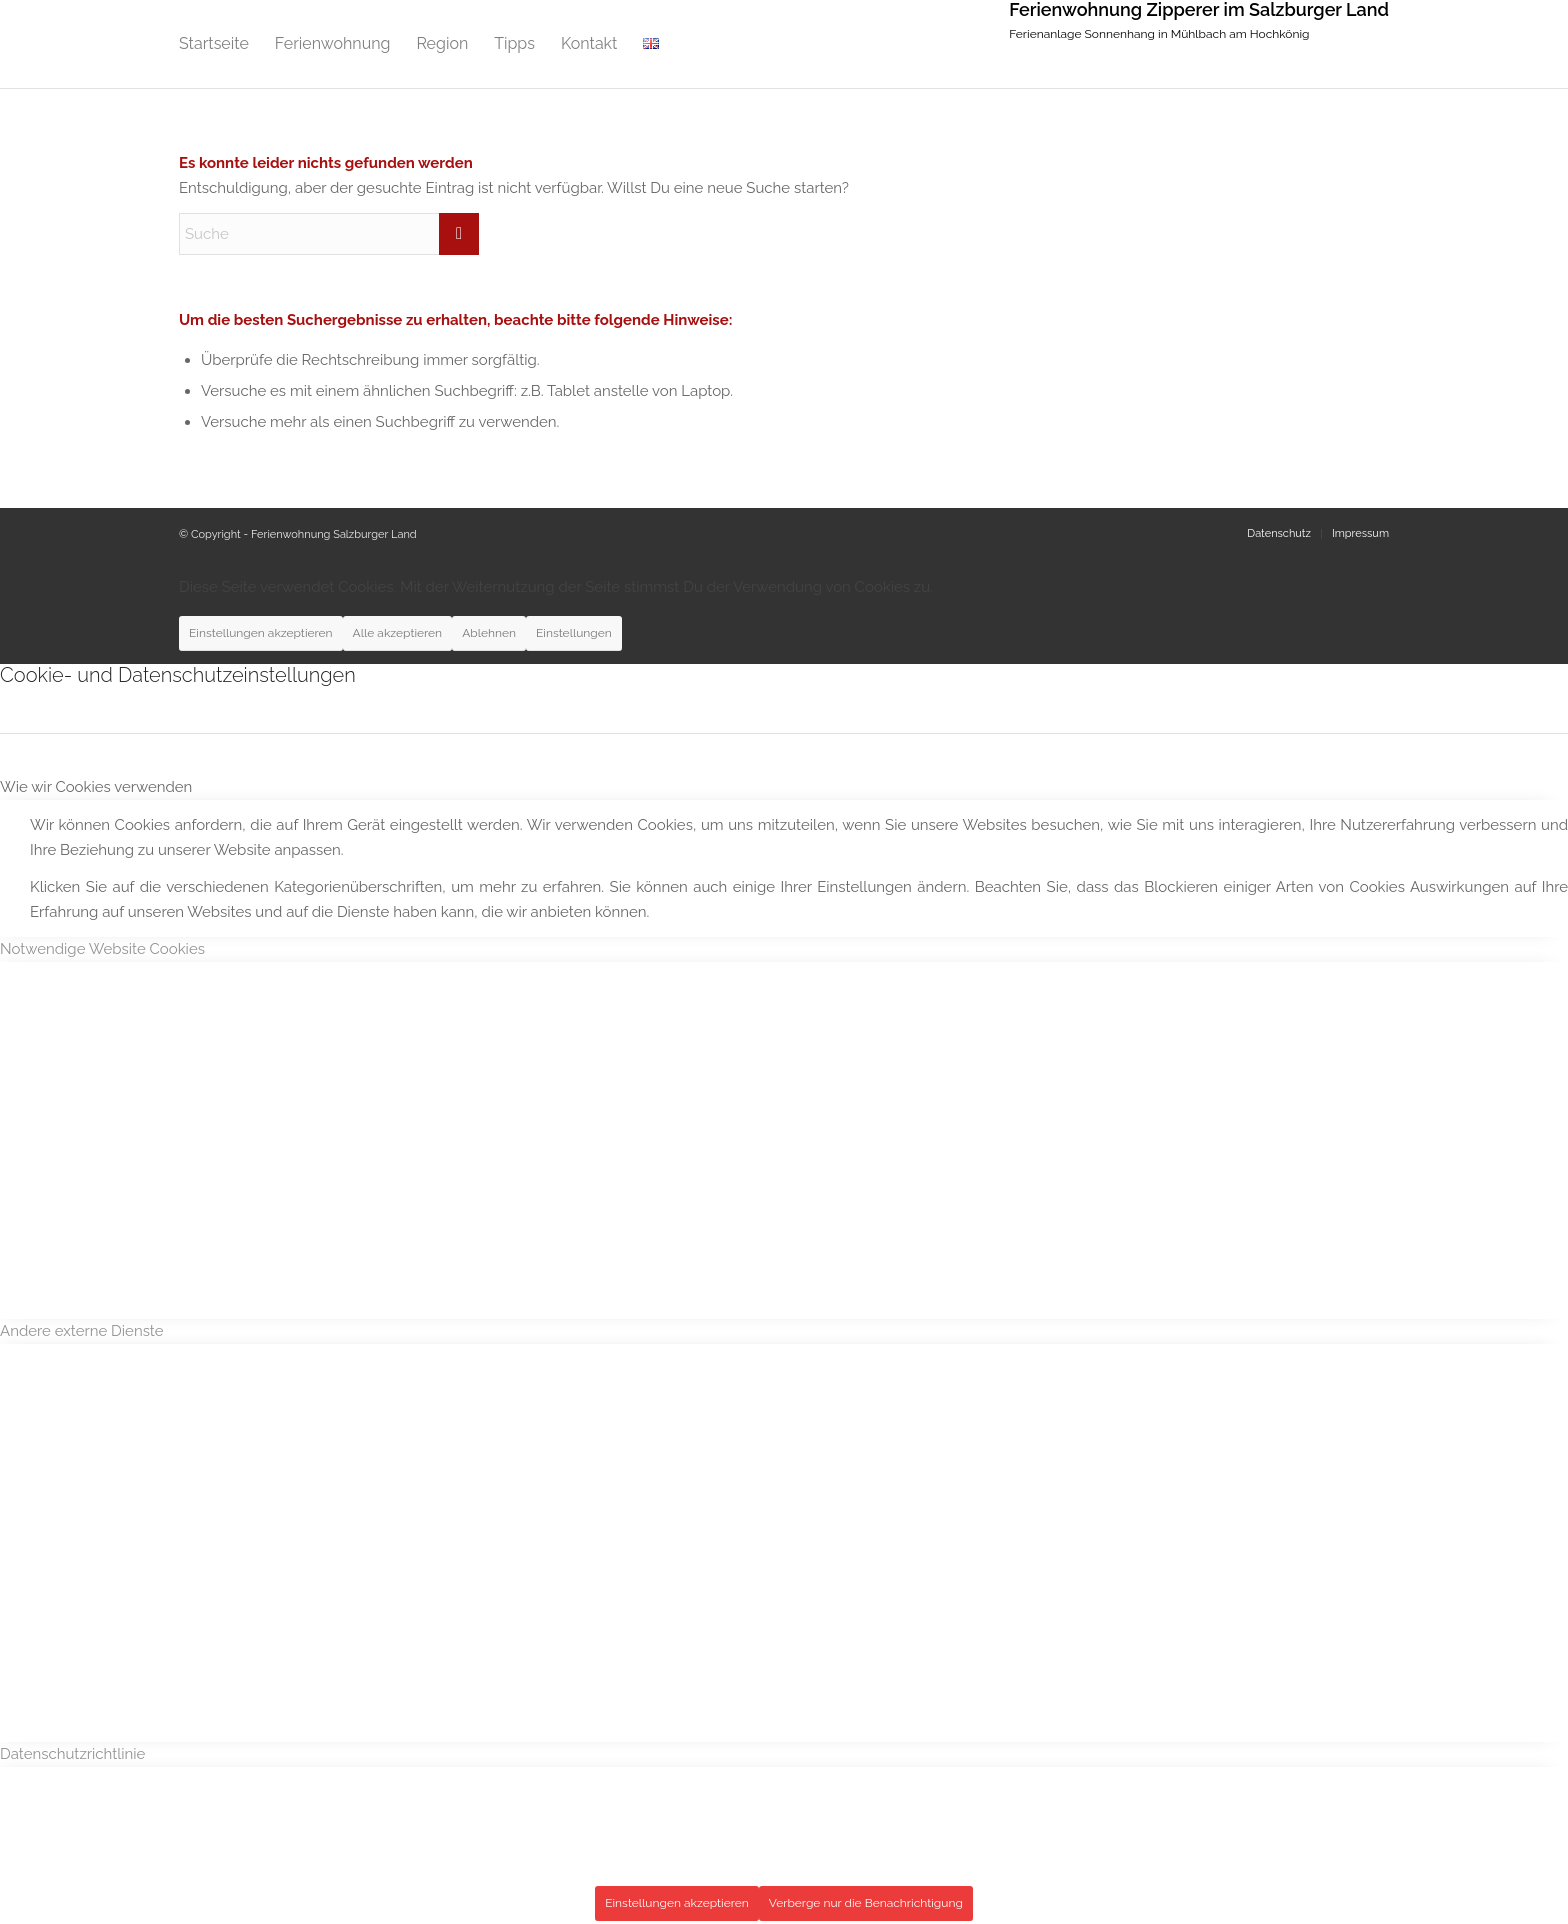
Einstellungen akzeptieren (261, 633)
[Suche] (329, 234)
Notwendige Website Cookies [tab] (102, 949)
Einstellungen (574, 633)
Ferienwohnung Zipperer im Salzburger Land (1199, 10)
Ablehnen (489, 633)
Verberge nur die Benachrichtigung (866, 1903)
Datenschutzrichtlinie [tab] (72, 1754)
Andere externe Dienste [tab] (82, 1331)
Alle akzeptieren (398, 633)
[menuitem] (214, 44)
